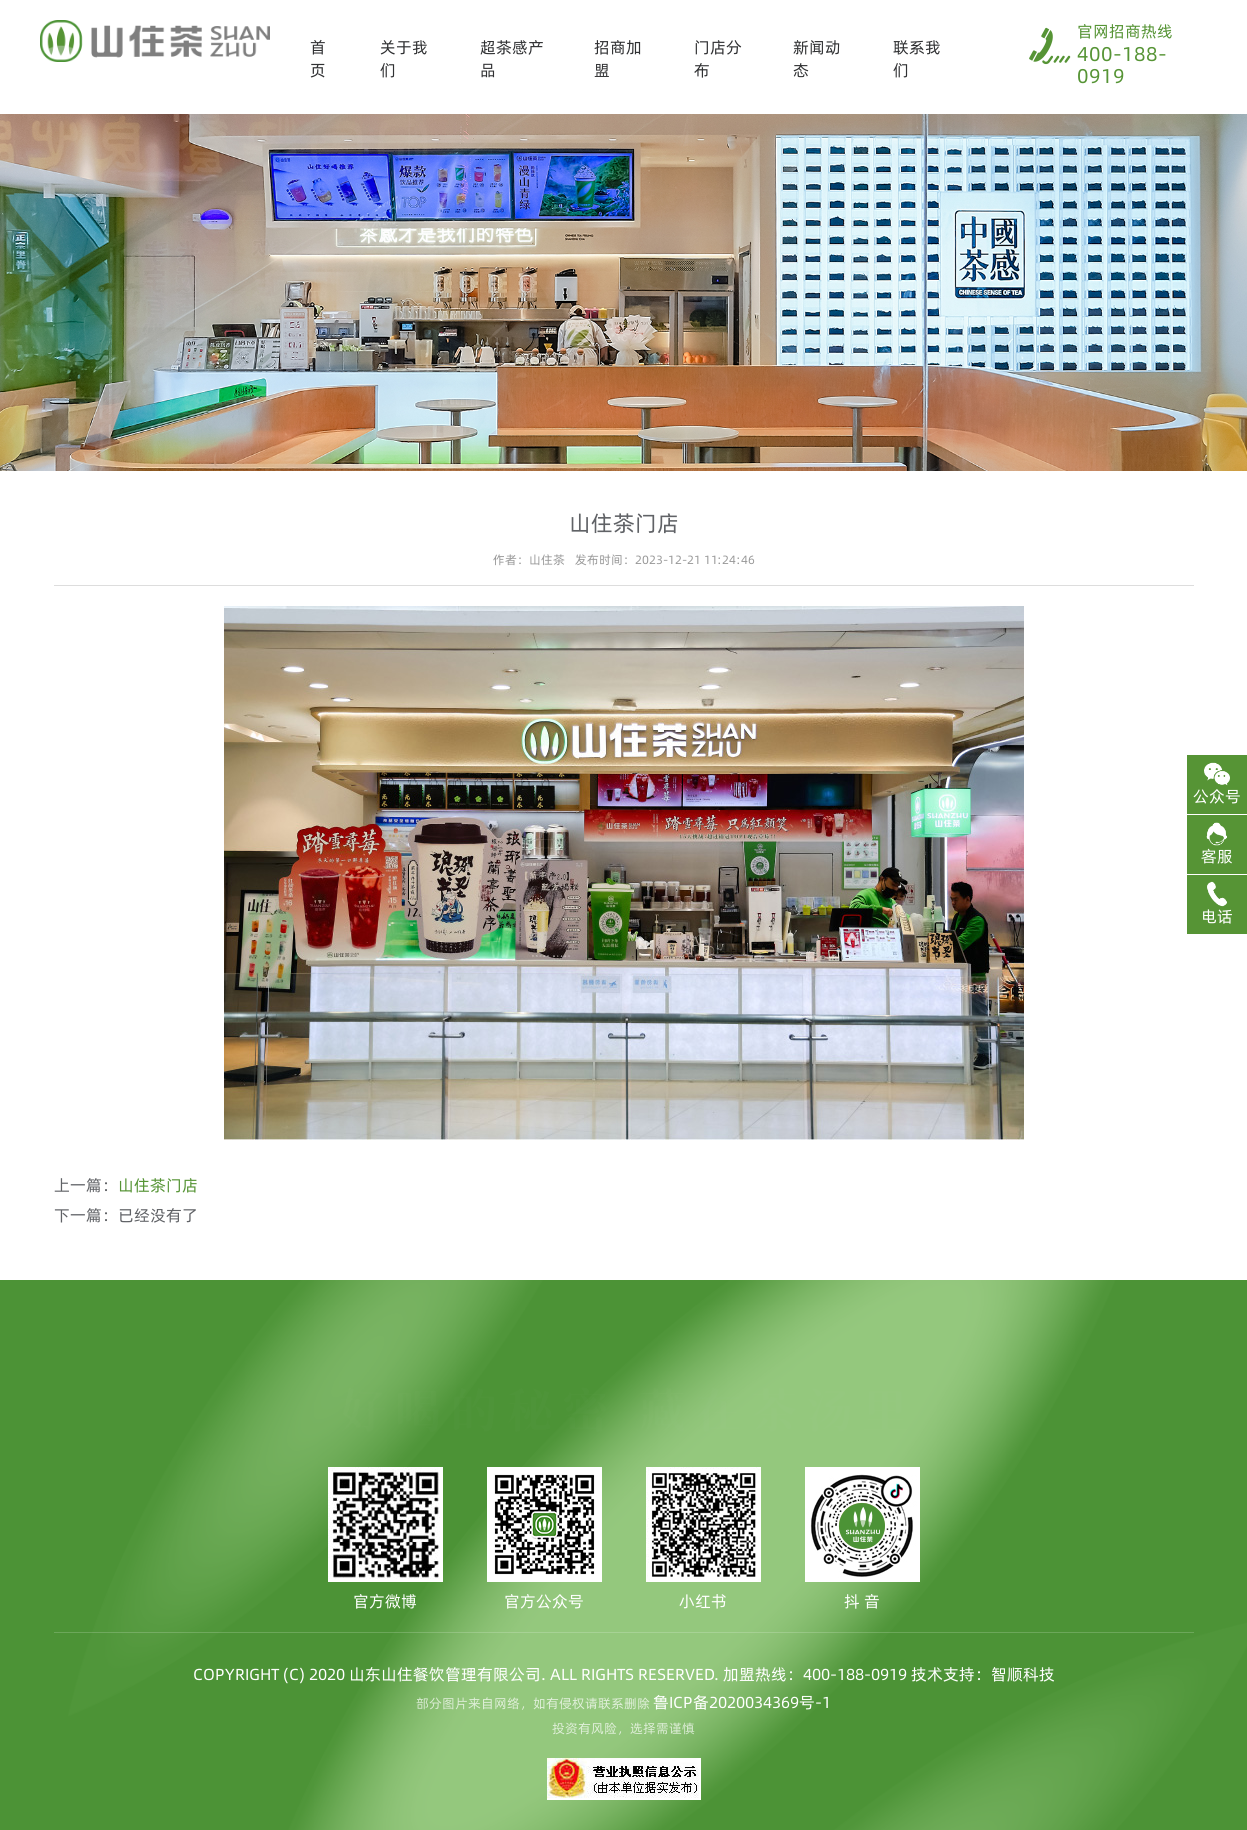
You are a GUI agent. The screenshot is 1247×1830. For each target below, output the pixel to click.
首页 (318, 58)
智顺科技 (1023, 1674)
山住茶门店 (158, 1185)
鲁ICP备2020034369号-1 (742, 1702)
